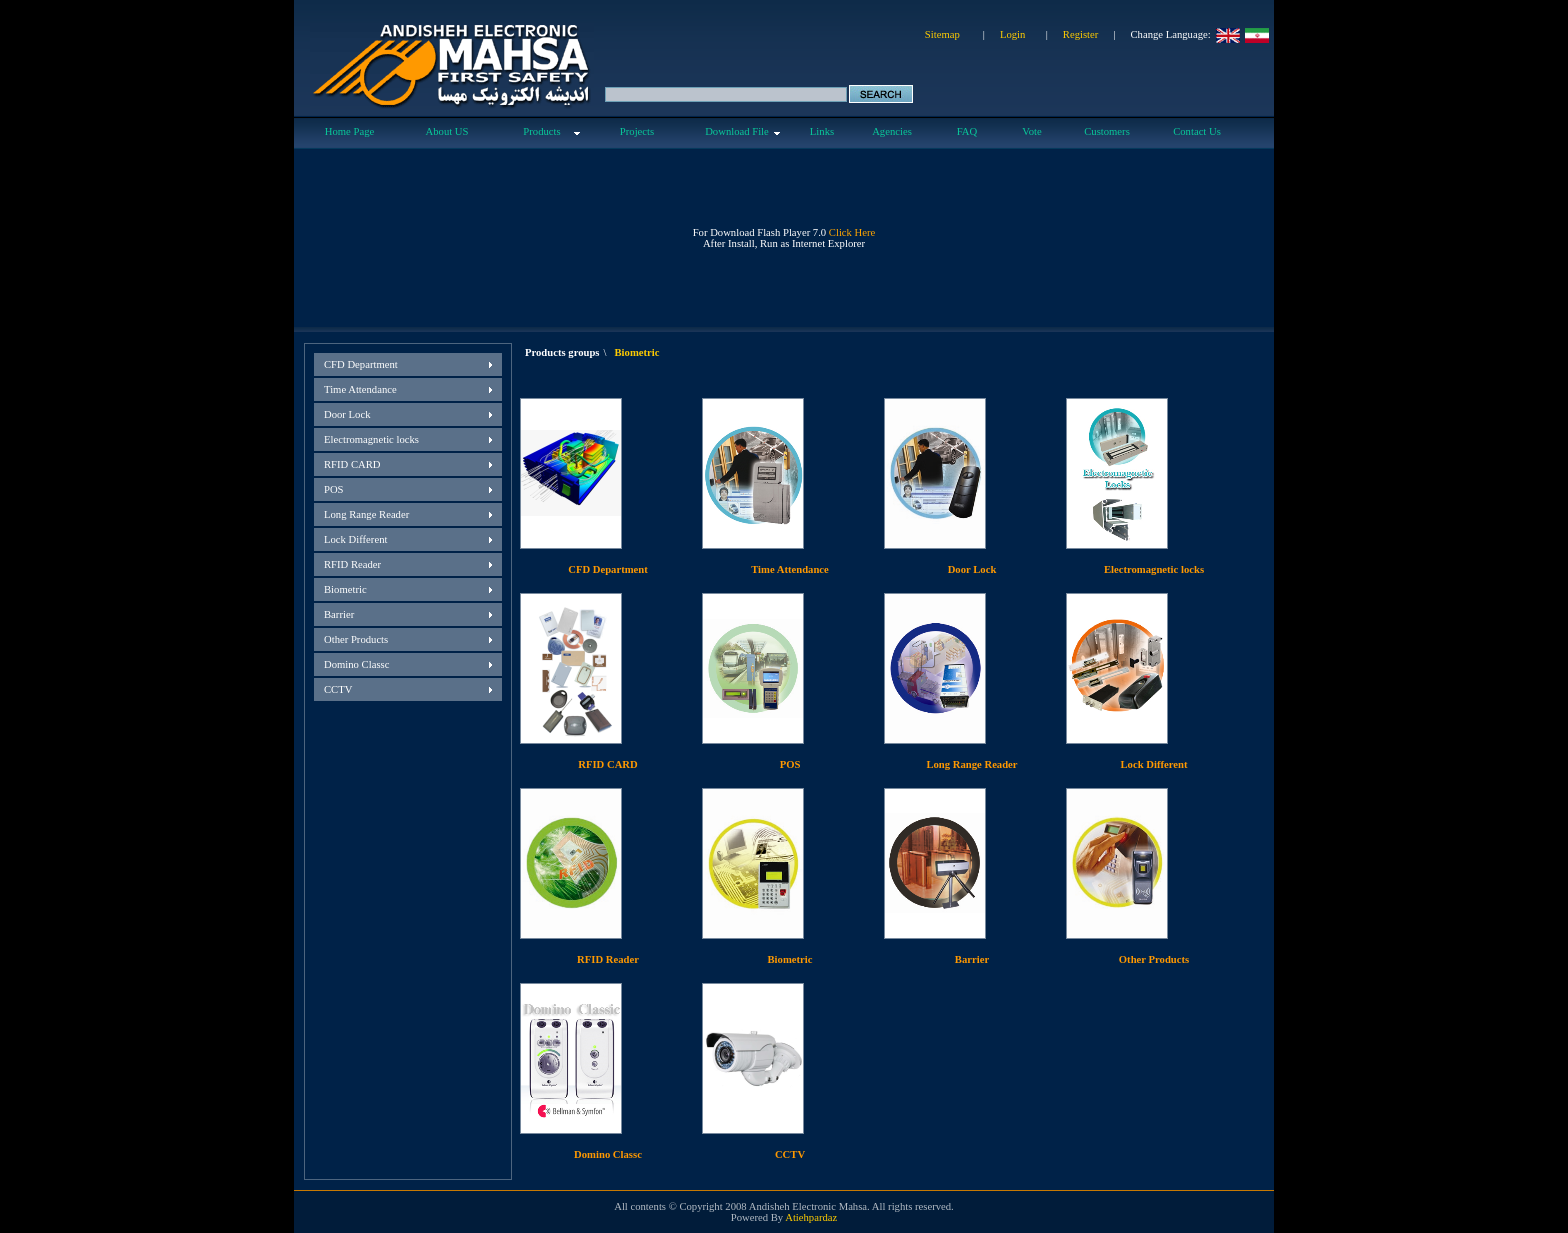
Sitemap (942, 34)
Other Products (356, 639)
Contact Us (1197, 131)
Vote (1031, 131)
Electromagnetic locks (371, 439)
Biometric (345, 589)
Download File (737, 131)
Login (1012, 34)
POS (334, 489)
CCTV (338, 689)
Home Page (349, 131)
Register (1081, 34)
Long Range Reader (366, 514)
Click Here (852, 232)
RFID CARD (352, 464)
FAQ (967, 131)
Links (822, 131)
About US (447, 131)
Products (541, 131)
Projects (637, 131)
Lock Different (355, 539)
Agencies (892, 131)
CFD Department (361, 364)
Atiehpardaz (811, 1217)
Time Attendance (360, 389)
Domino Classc (356, 664)
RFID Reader (352, 564)
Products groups (562, 352)
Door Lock (347, 414)
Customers (1107, 131)
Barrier (339, 614)
